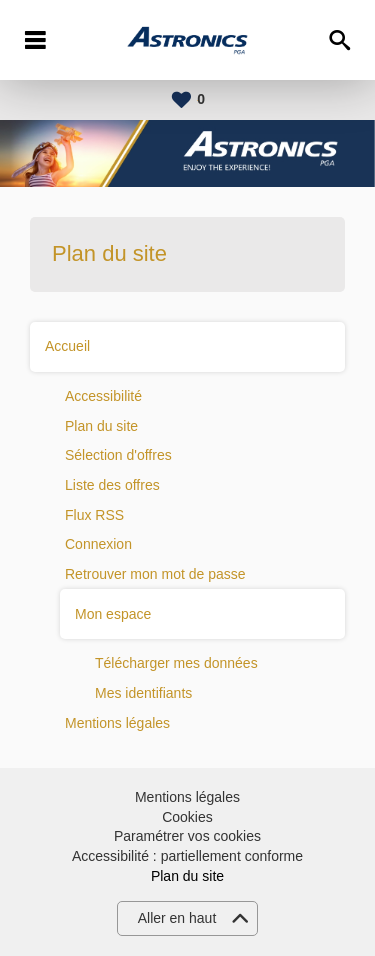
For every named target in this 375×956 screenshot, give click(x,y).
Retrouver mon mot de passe (155, 574)
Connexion (98, 544)
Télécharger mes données (176, 663)
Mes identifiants (143, 693)
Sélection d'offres (118, 455)
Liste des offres (112, 485)
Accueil (67, 346)
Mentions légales (117, 723)
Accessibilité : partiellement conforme (187, 856)
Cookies (187, 817)
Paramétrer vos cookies (187, 836)
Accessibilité (103, 396)
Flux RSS (94, 515)
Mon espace (113, 614)
